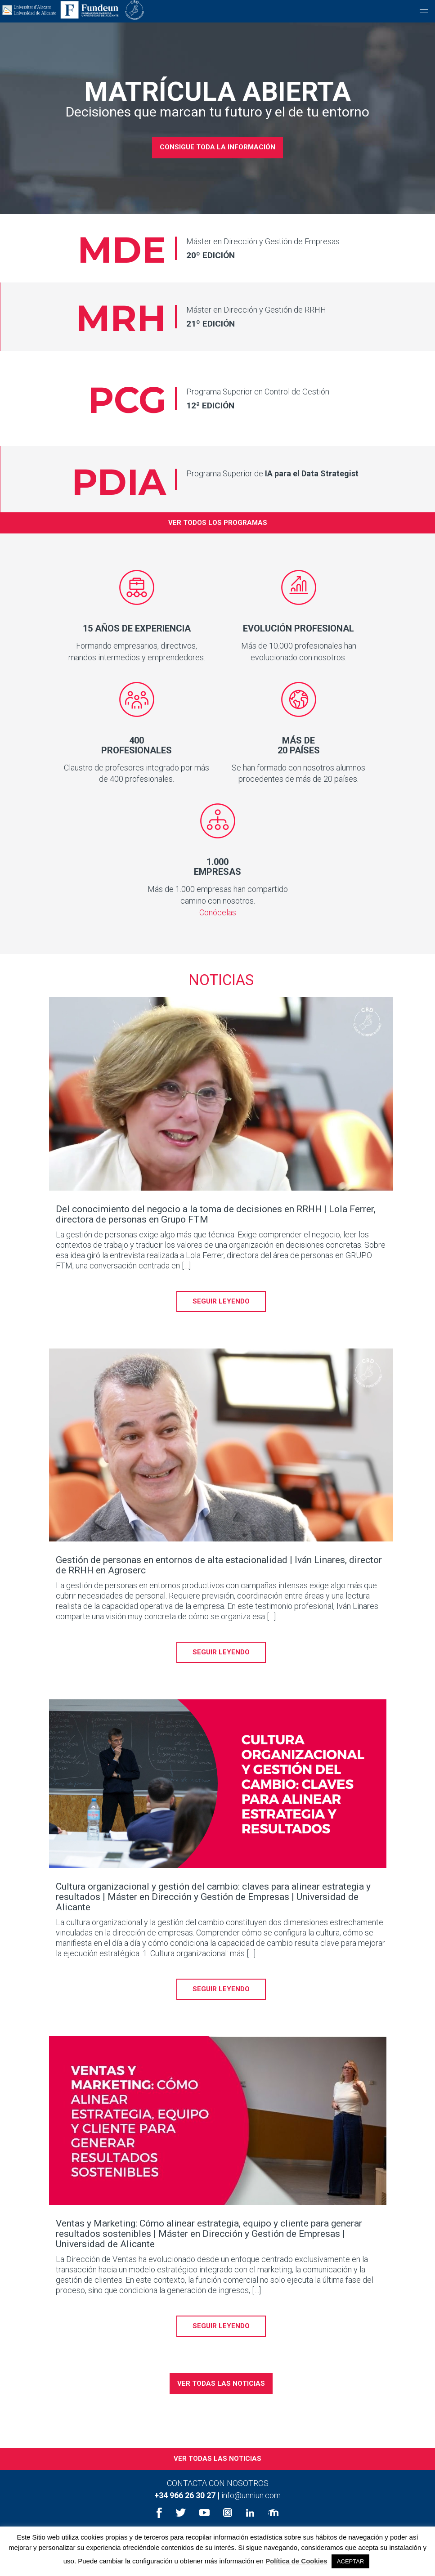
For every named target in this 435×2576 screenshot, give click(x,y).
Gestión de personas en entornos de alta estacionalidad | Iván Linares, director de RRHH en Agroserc (219, 1581)
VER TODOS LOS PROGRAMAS (217, 539)
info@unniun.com (251, 2512)
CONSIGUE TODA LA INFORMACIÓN (217, 147)
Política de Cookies (296, 2561)
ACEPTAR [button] (350, 2561)
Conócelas (217, 929)
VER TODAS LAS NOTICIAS (221, 2400)
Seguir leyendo (221, 1318)
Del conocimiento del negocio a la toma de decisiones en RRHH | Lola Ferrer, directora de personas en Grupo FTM (216, 1230)
